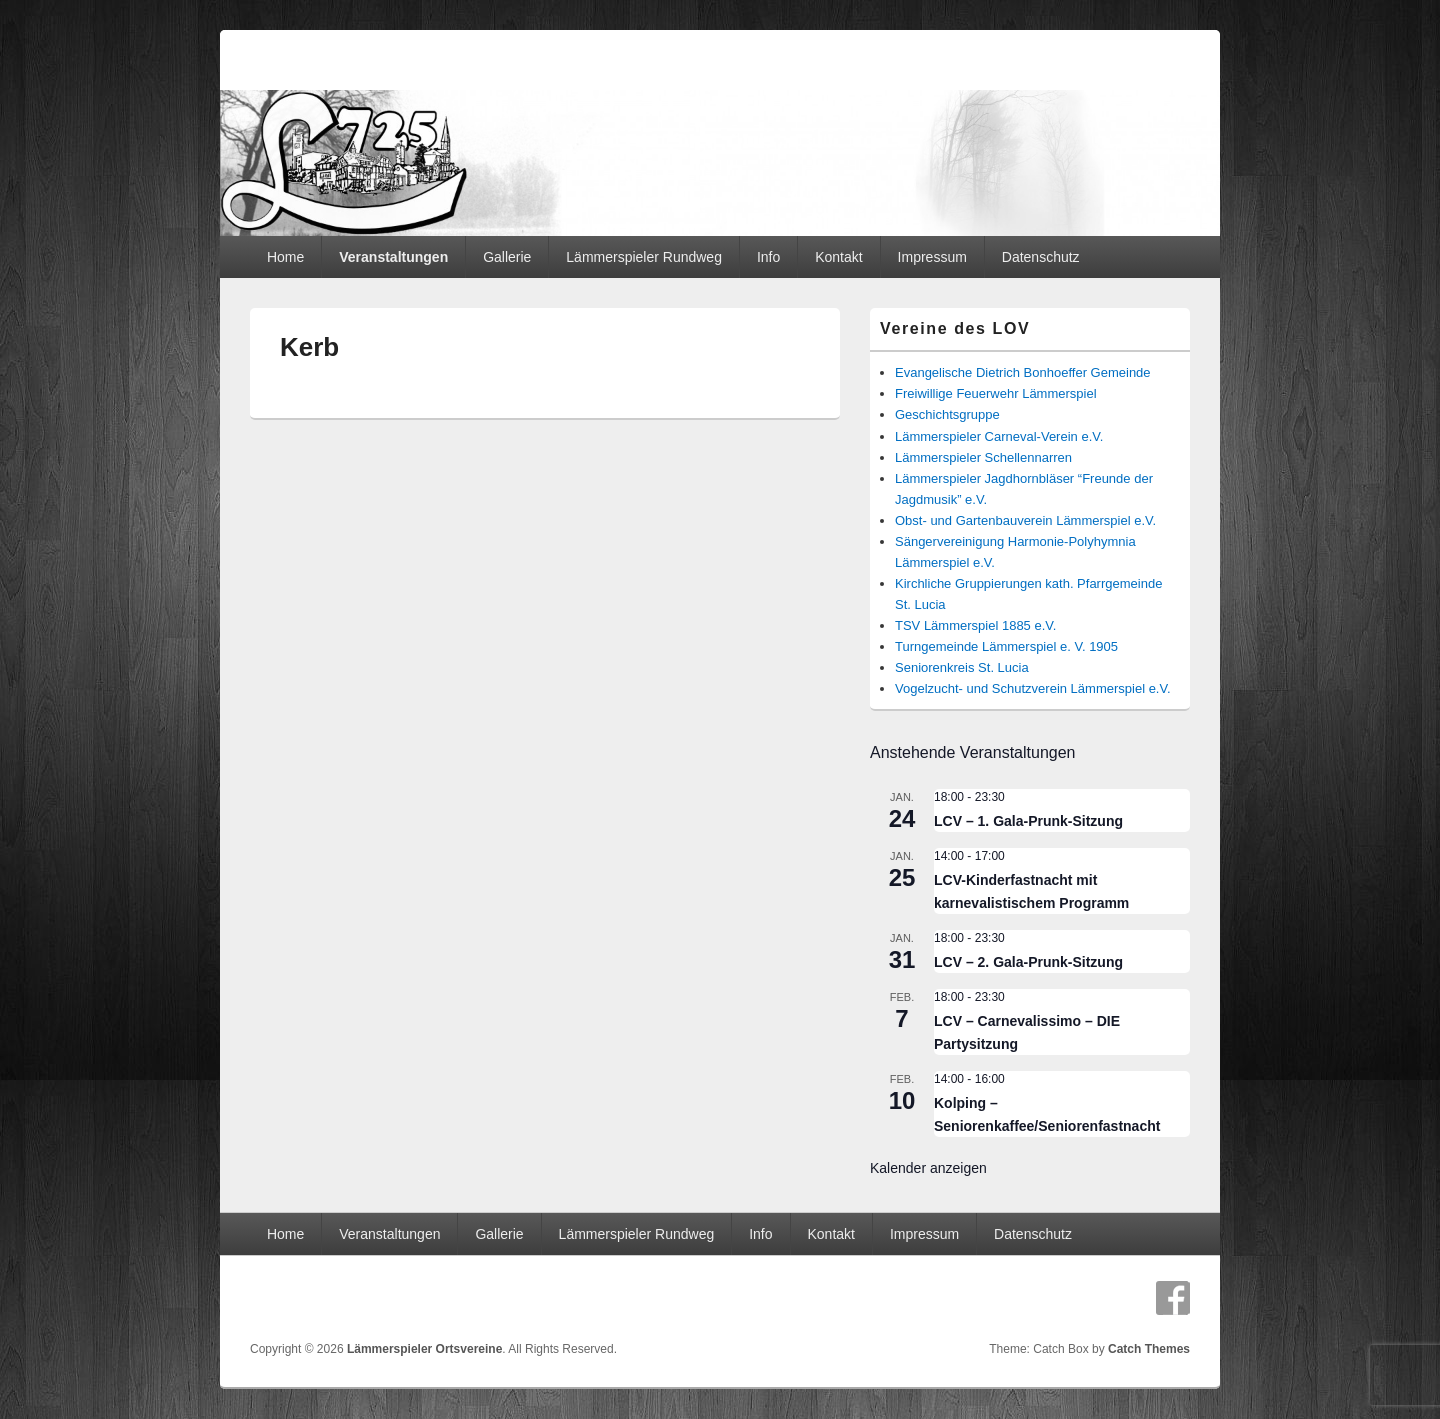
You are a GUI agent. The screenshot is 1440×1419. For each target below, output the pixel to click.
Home (285, 257)
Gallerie (507, 257)
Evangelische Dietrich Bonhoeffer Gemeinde (1023, 372)
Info (768, 257)
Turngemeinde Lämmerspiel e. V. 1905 (1006, 646)
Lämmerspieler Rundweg (644, 257)
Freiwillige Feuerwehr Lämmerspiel (996, 393)
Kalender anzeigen (928, 1168)
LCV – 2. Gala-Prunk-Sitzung (1028, 962)
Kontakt (838, 257)
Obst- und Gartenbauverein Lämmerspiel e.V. (1025, 520)
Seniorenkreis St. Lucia (962, 667)
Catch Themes (1149, 1349)
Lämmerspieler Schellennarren (983, 457)
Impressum (932, 257)
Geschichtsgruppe (947, 414)
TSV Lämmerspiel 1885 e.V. (975, 625)
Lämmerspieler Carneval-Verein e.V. (999, 436)
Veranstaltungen (393, 257)
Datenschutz (1041, 257)
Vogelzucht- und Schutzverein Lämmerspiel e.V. (1033, 688)
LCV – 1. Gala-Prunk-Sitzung (1028, 821)
